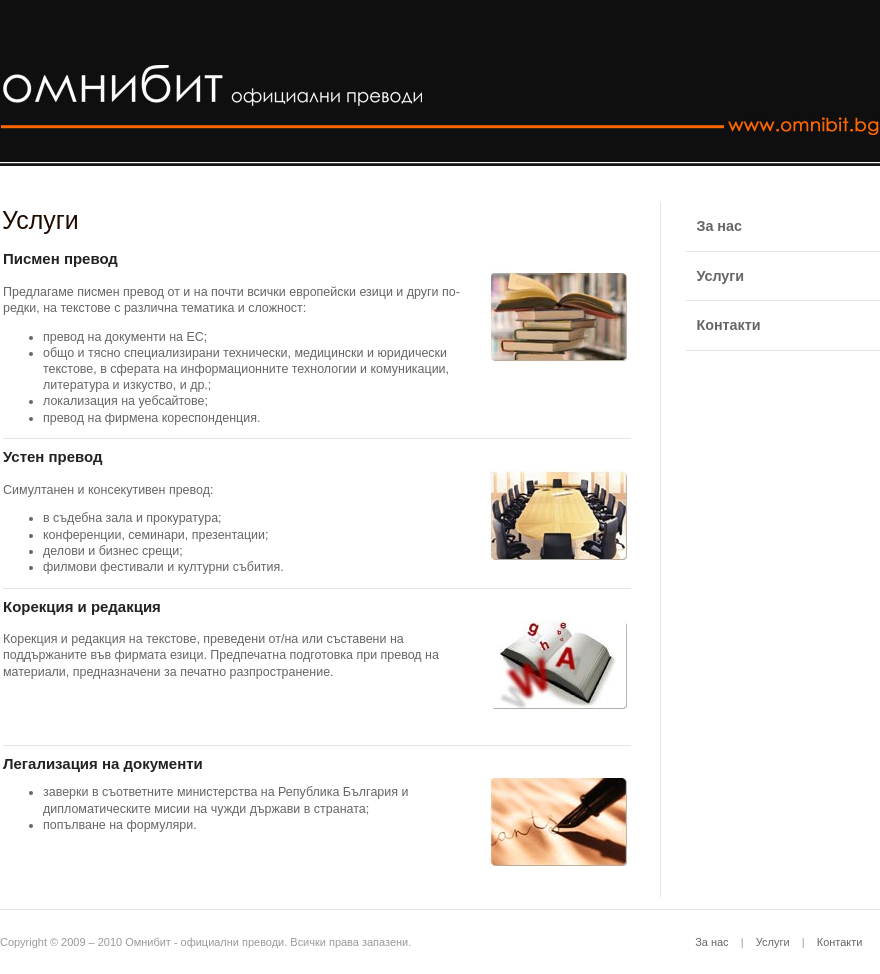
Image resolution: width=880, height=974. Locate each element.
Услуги (773, 942)
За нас (711, 942)
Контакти (840, 942)
